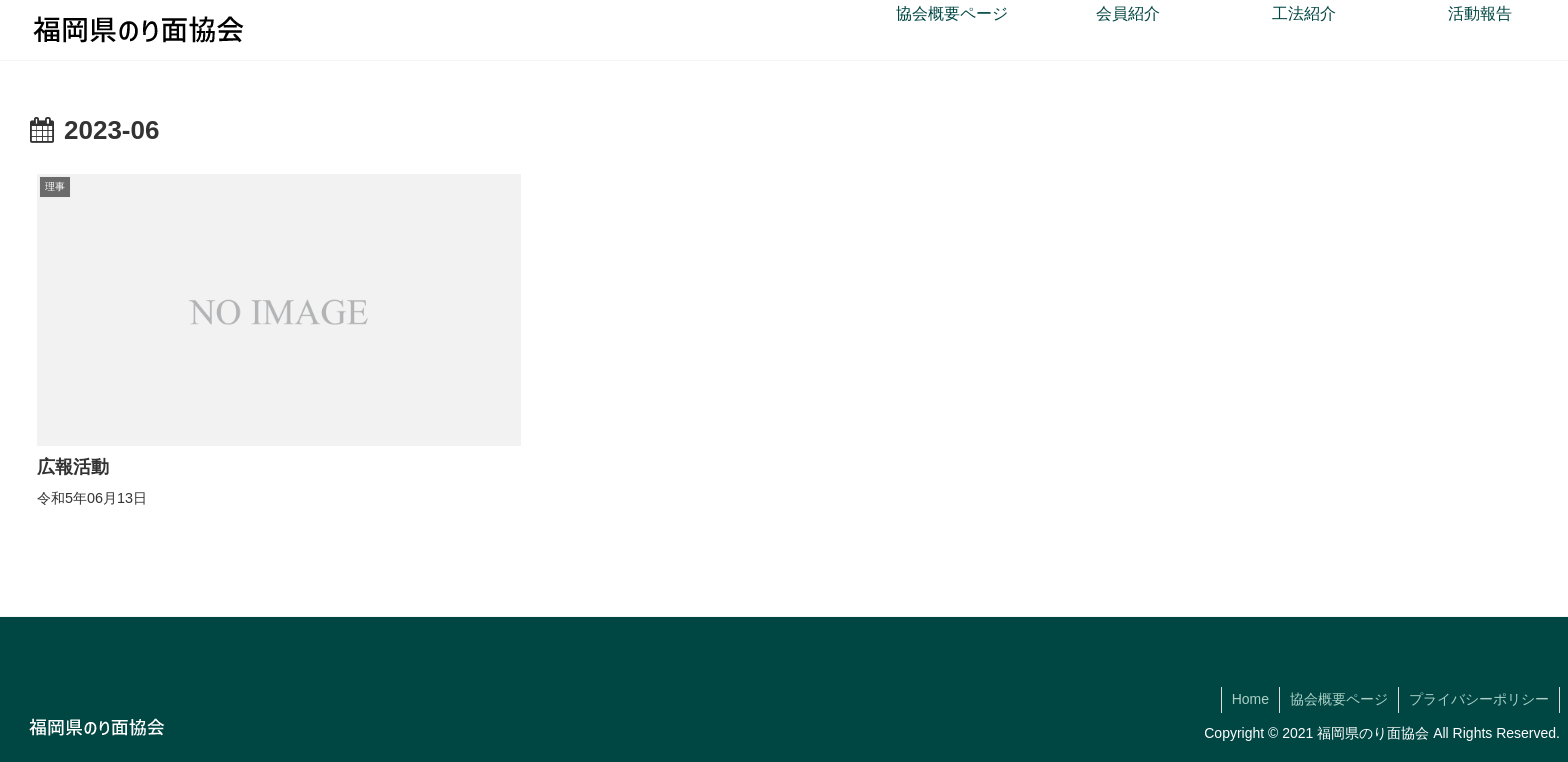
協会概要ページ (1339, 699)
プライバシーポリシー (1479, 699)
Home (1250, 699)
